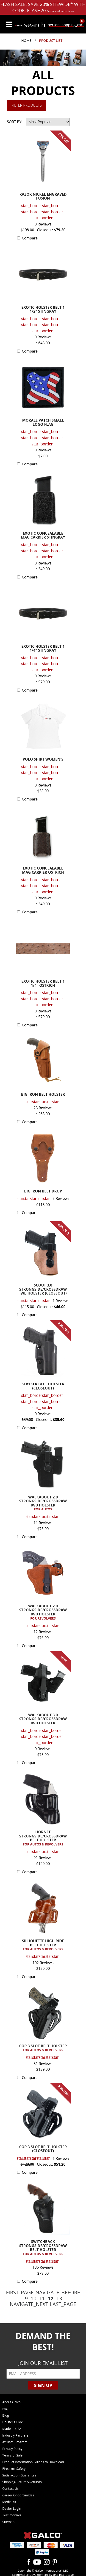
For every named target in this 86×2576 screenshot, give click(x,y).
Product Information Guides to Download (33, 2462)
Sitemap (8, 2522)
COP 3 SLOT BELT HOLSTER (43, 2048)
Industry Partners (15, 2435)
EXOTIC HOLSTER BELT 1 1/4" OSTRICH (42, 983)
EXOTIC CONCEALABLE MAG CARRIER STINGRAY (43, 535)
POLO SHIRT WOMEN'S (43, 759)
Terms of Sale (12, 2455)
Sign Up (43, 2385)
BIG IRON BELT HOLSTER (43, 1094)
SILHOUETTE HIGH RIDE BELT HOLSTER (43, 1945)
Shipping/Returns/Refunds (22, 2482)
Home (26, 40)
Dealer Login (11, 2508)
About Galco (11, 2402)
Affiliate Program (15, 2442)
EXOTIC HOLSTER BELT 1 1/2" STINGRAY (42, 310)
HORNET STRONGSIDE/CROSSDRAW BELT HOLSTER (43, 1838)
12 (50, 2298)
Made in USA (11, 2428)
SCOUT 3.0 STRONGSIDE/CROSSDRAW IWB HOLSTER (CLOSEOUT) (43, 1289)
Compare (30, 238)
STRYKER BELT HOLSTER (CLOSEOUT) (43, 1386)
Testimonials (11, 2515)
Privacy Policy (12, 2448)
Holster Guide (12, 2422)
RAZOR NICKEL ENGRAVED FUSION (43, 196)
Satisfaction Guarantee (19, 2475)
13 (59, 2298)
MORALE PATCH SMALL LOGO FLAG (43, 422)
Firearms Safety (13, 2468)
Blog (5, 2415)
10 (33, 2298)
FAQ (5, 2408)
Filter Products (26, 105)
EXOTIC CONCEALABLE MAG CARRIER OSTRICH (43, 870)
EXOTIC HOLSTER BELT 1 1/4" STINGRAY (42, 649)
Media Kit (9, 2502)
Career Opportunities (18, 2495)
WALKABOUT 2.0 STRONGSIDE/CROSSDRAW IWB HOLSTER (43, 1503)
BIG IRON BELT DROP (43, 1191)
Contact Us (10, 2488)
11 (42, 2298)
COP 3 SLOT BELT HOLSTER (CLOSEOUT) (43, 2149)
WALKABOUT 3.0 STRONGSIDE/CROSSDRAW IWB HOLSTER (43, 1719)
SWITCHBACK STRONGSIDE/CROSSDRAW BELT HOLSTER (43, 2248)
